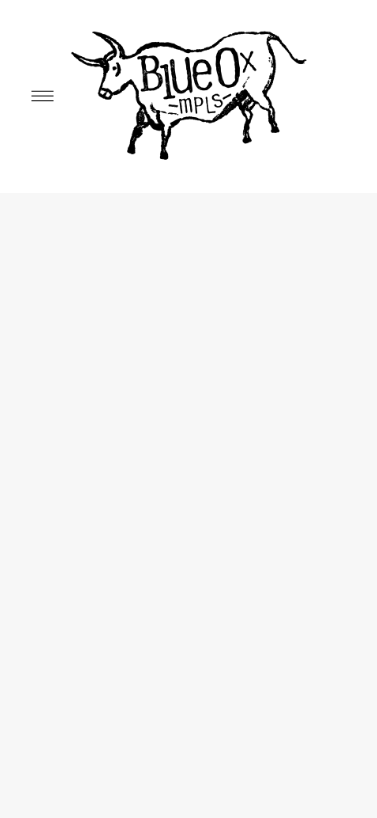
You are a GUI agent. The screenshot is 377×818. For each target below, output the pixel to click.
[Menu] (42, 96)
